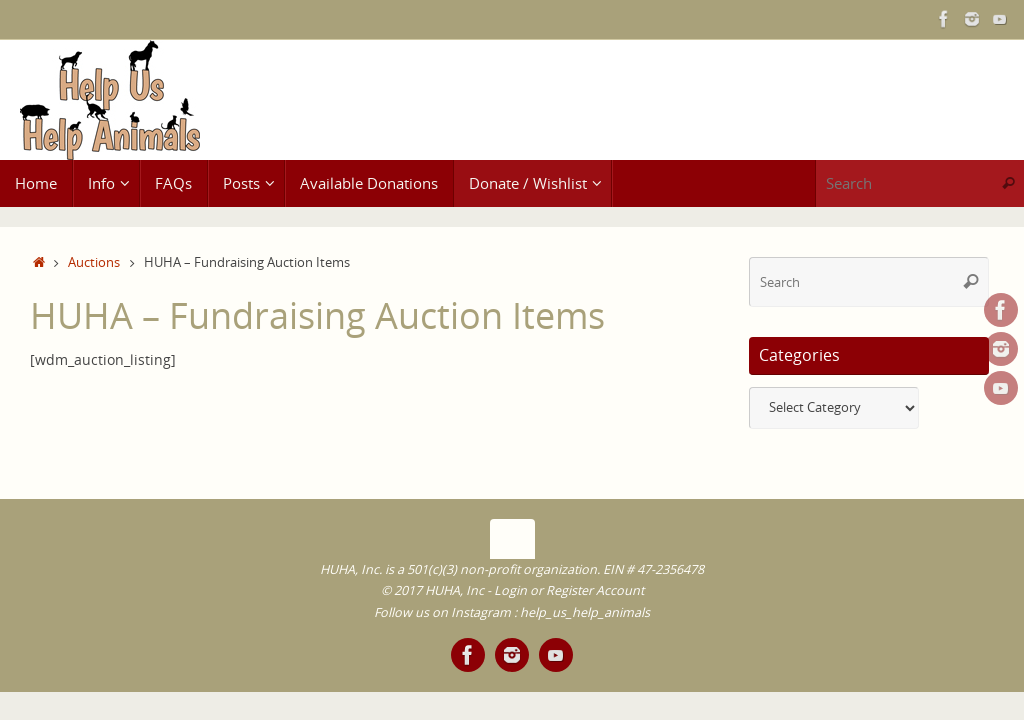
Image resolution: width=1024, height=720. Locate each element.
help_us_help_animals (585, 612)
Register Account (595, 590)
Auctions (94, 262)
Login (510, 590)
